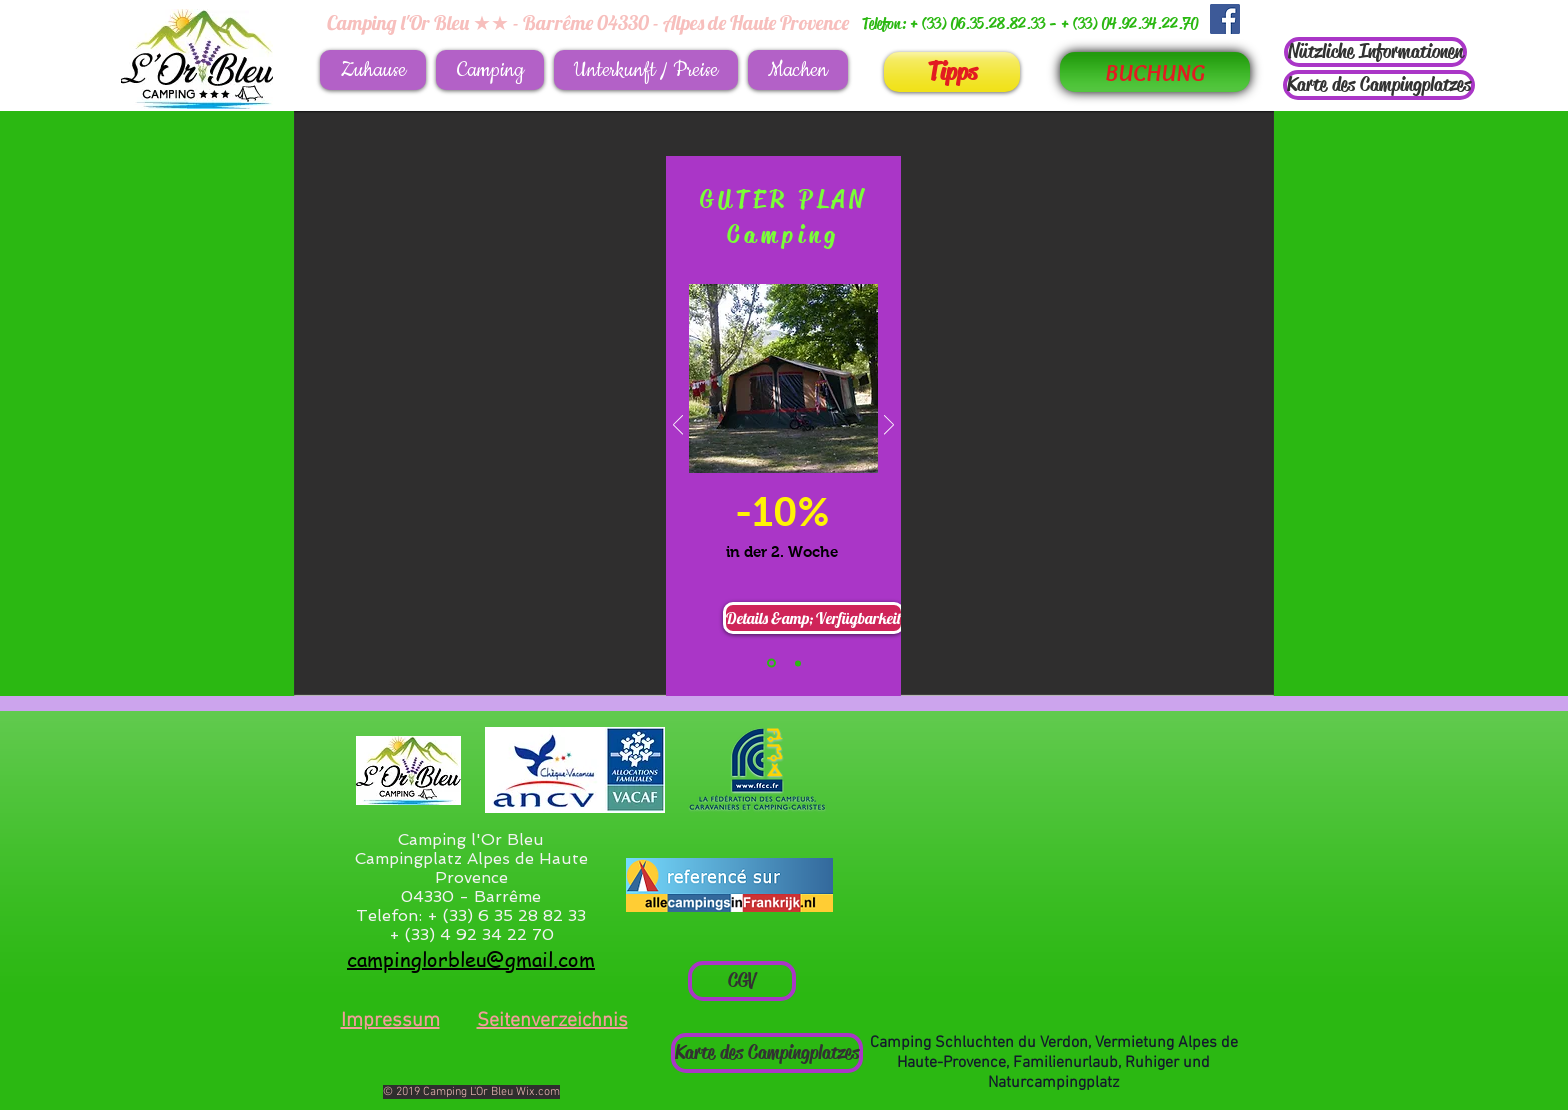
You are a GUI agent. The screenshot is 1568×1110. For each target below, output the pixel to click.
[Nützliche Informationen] (1375, 52)
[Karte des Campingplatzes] (1379, 85)
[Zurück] (678, 426)
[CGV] (742, 981)
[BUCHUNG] (1155, 72)
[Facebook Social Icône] (1225, 19)
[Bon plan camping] (771, 663)
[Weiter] (889, 426)
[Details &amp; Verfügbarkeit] (813, 618)
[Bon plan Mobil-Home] (798, 663)
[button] (490, 70)
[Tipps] (952, 72)
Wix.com (538, 1092)
